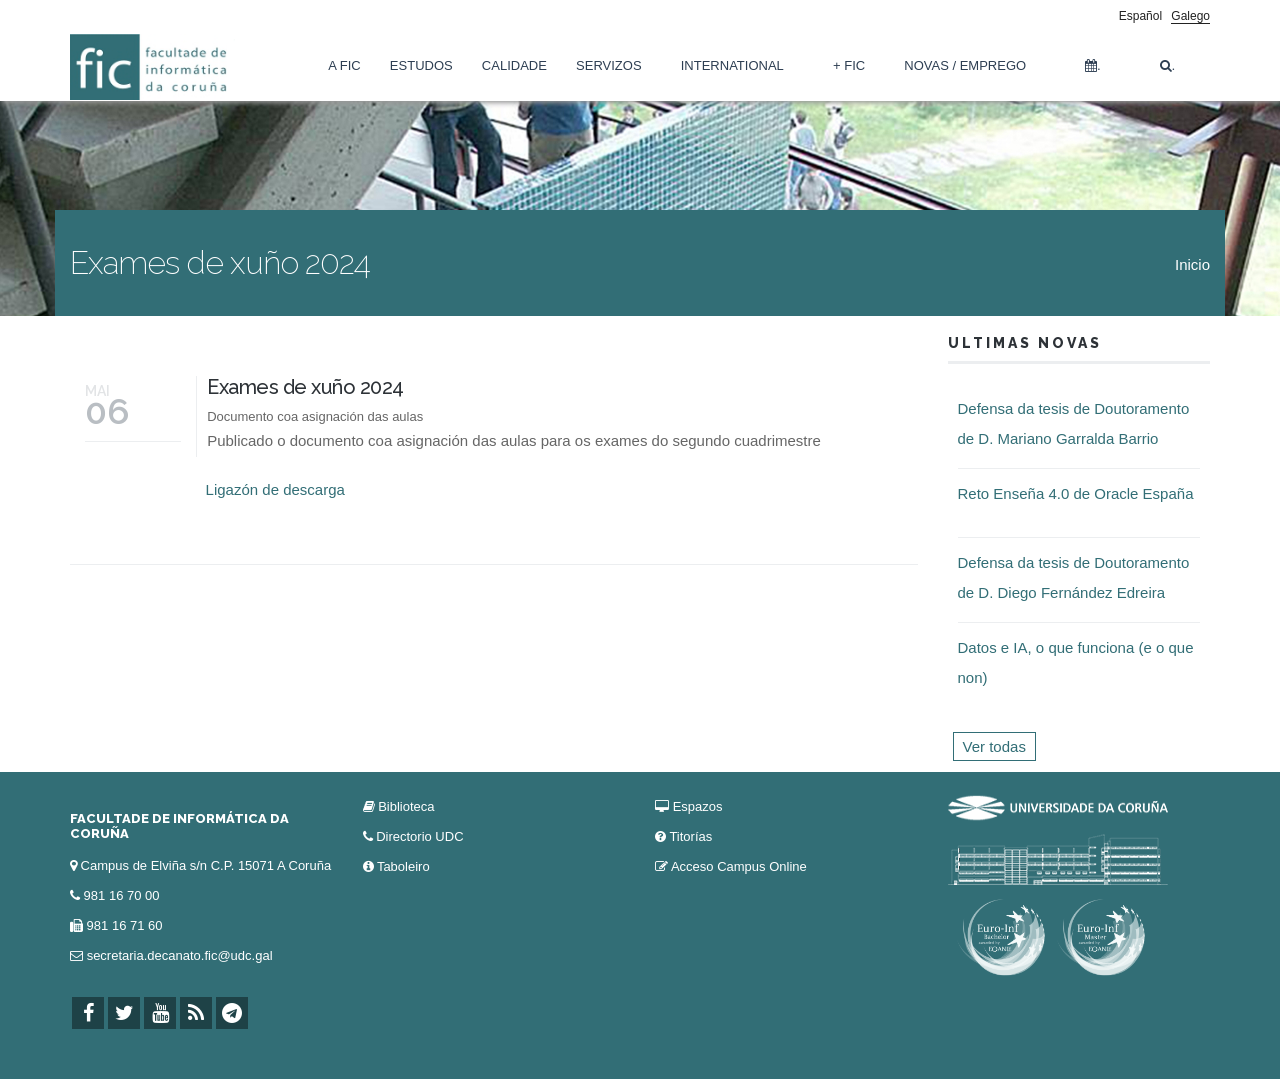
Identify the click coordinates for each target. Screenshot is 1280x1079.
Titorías (690, 836)
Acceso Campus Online (739, 866)
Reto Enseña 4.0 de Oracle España (1076, 493)
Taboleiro (403, 866)
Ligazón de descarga (275, 489)
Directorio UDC (419, 836)
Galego (1190, 16)
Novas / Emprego (965, 65)
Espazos (698, 806)
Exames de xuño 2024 (305, 387)
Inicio (1192, 264)
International (732, 65)
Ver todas (994, 746)
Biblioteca (406, 806)
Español (1140, 16)
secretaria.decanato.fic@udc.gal (180, 955)
